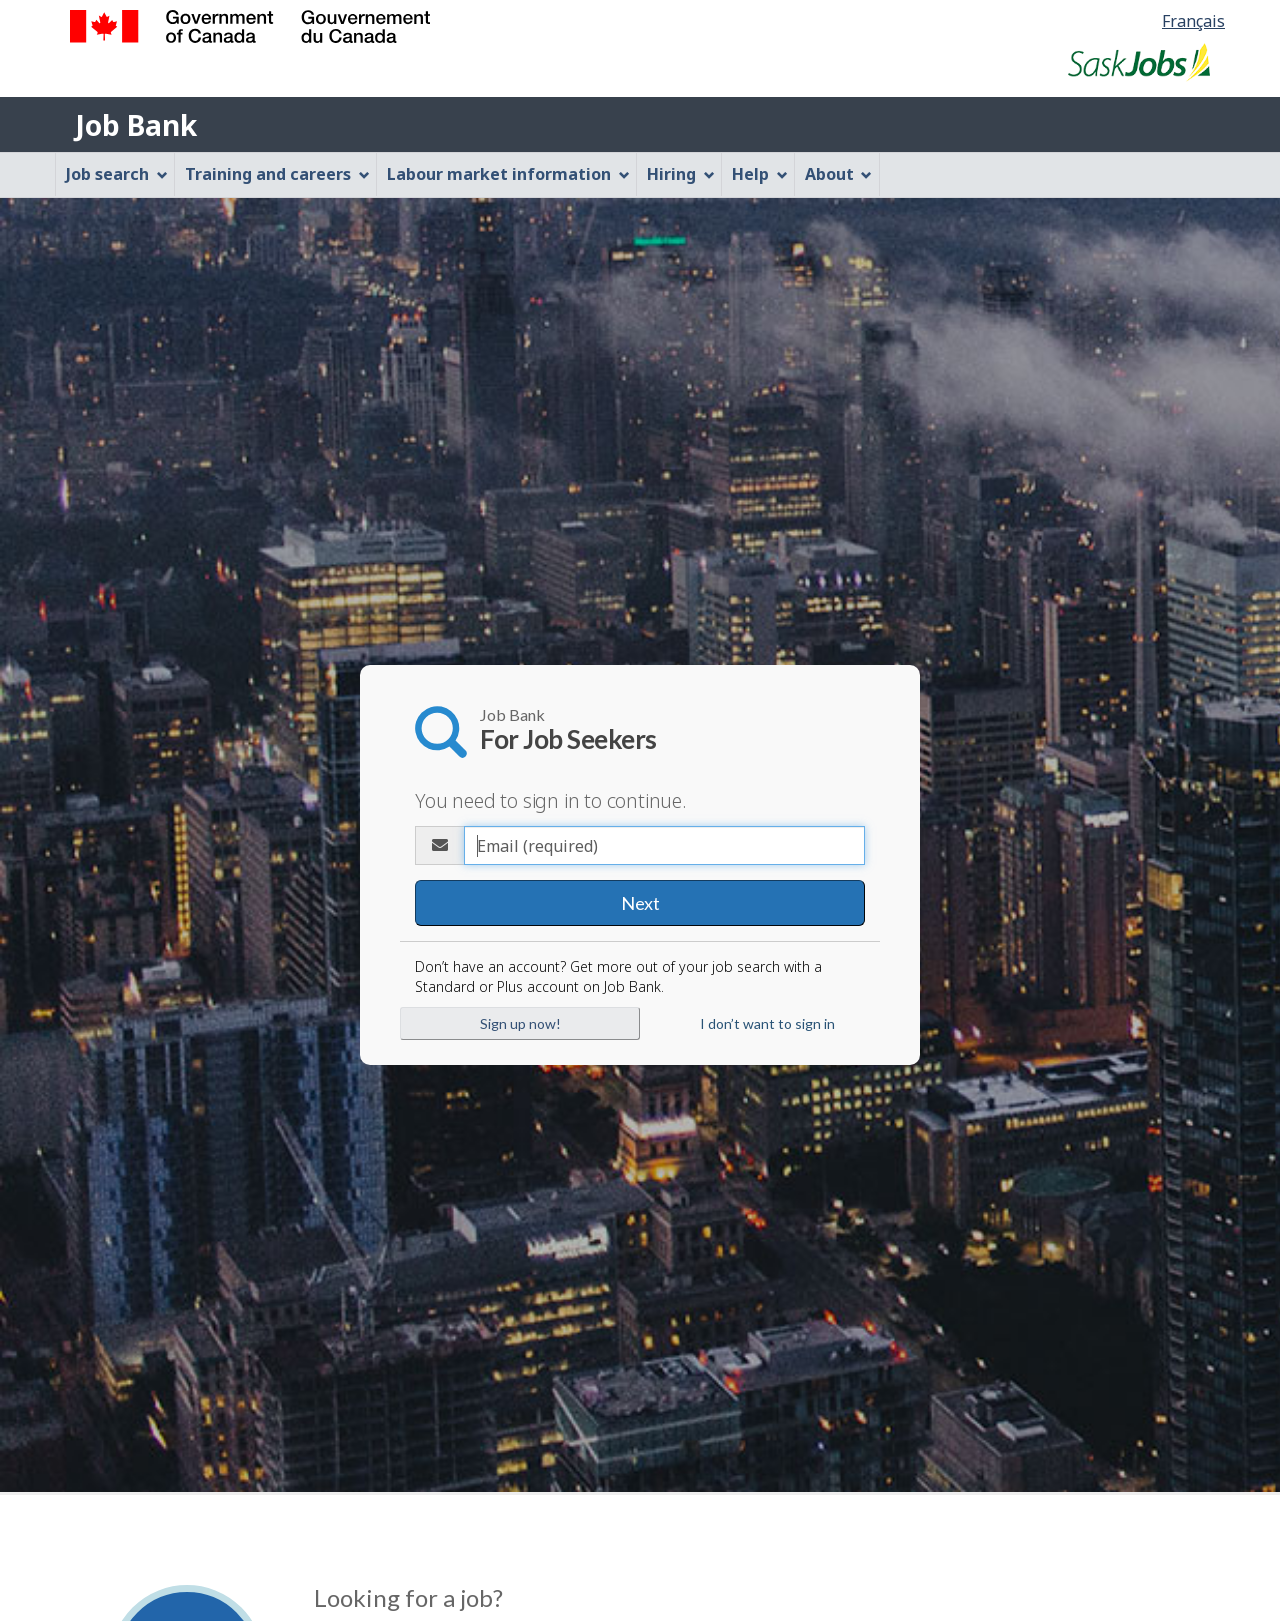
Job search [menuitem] (117, 174)
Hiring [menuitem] (681, 174)
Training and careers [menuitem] (277, 174)
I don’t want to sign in (767, 1022)
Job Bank (136, 125)
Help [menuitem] (760, 174)
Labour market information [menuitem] (508, 174)
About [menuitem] (839, 174)
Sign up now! (520, 1022)
